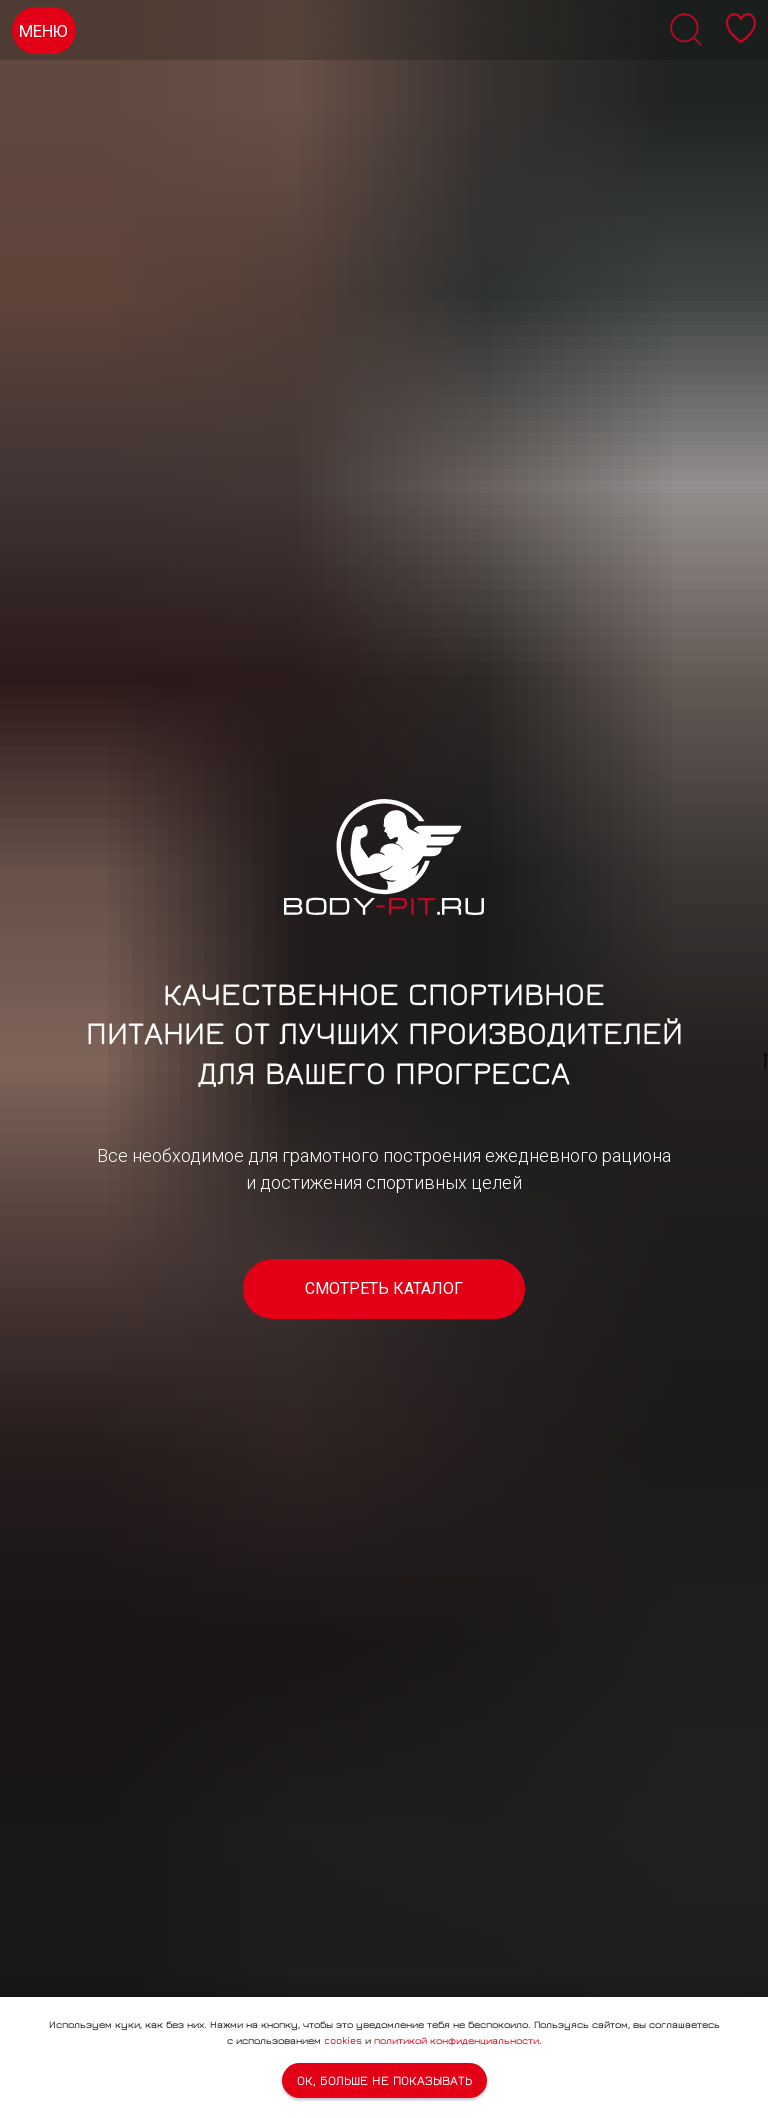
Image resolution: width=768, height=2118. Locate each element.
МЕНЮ (43, 31)
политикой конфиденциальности (456, 2040)
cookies (343, 2040)
